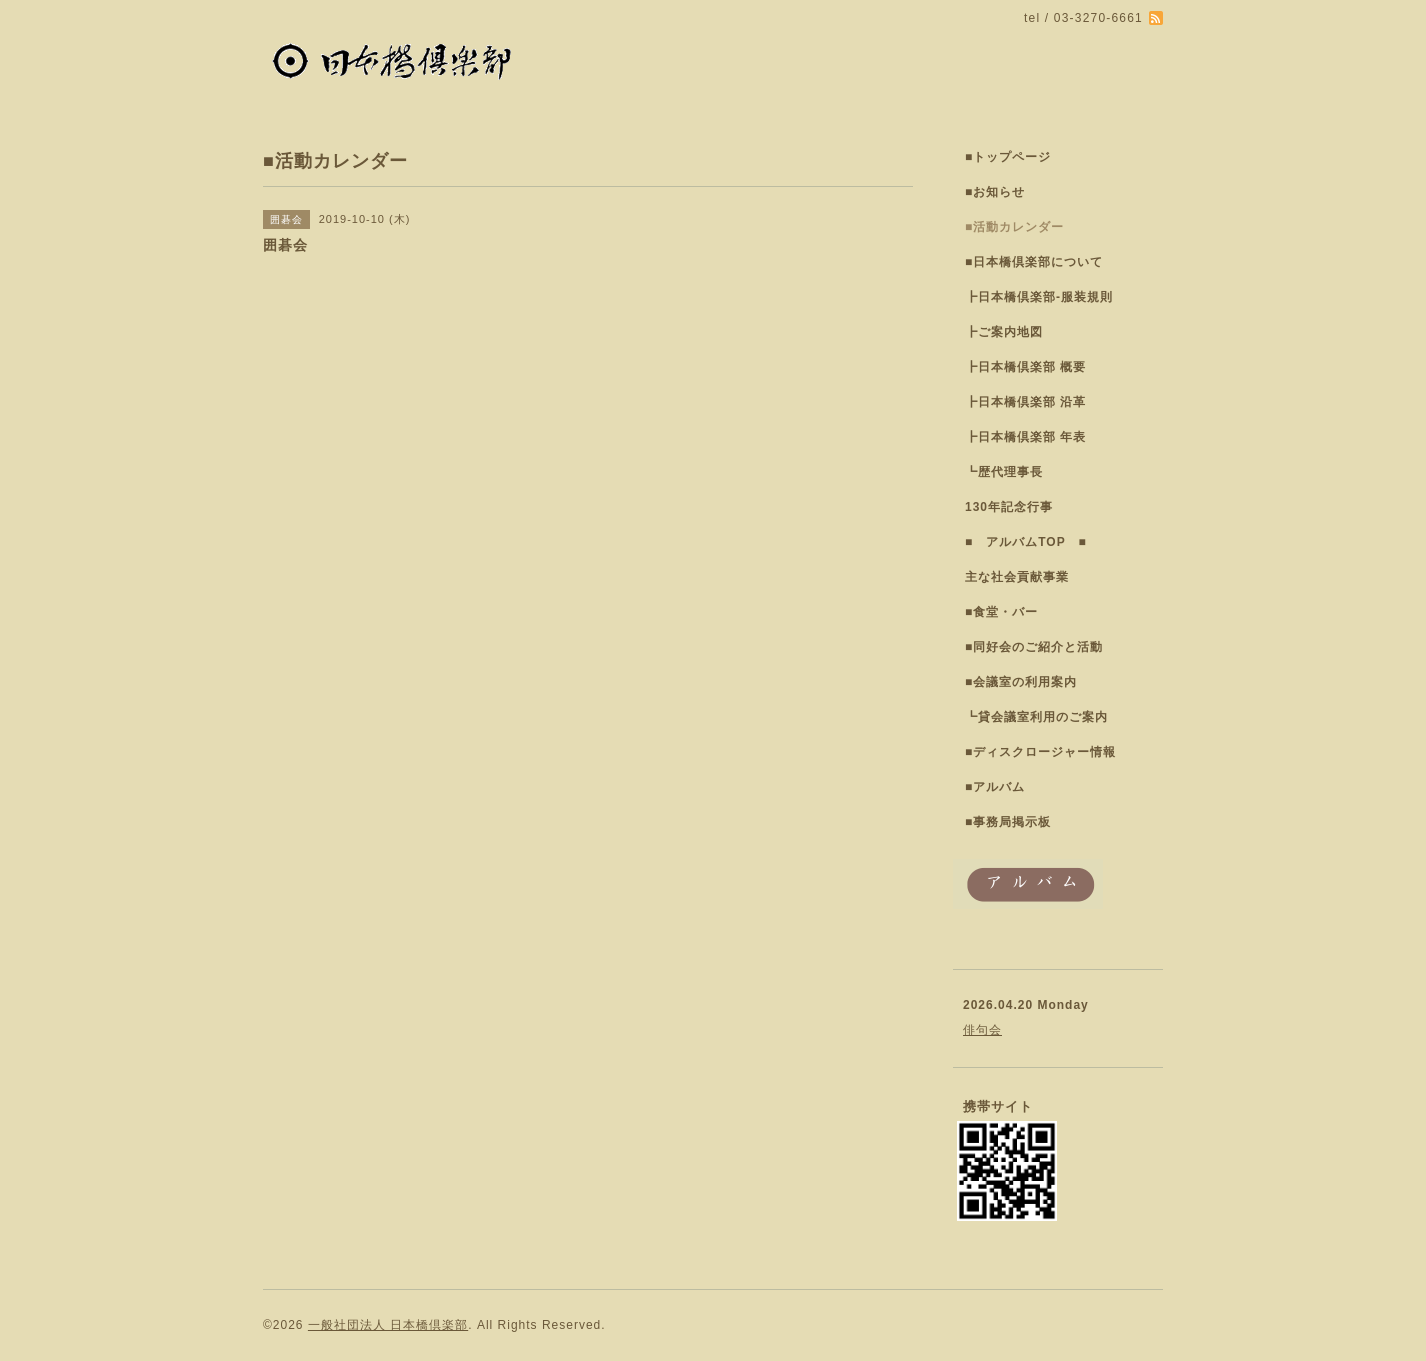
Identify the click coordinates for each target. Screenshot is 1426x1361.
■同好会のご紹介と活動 (1034, 647)
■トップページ (1008, 157)
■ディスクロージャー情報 (1040, 752)
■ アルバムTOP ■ (1026, 542)
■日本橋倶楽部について (1034, 262)
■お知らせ (995, 192)
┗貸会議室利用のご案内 (1036, 717)
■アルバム (995, 787)
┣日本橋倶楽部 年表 (1025, 437)
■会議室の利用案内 (1021, 682)
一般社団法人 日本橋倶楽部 (388, 1325)
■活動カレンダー (1014, 227)
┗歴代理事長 (1004, 472)
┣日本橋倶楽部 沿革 (1025, 402)
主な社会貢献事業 (1017, 577)
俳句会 (982, 1030)
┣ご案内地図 (1004, 332)
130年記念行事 (1009, 507)
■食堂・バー (1001, 612)
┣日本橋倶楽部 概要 (1025, 367)
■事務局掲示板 (1008, 822)
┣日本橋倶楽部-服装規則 (1039, 297)
